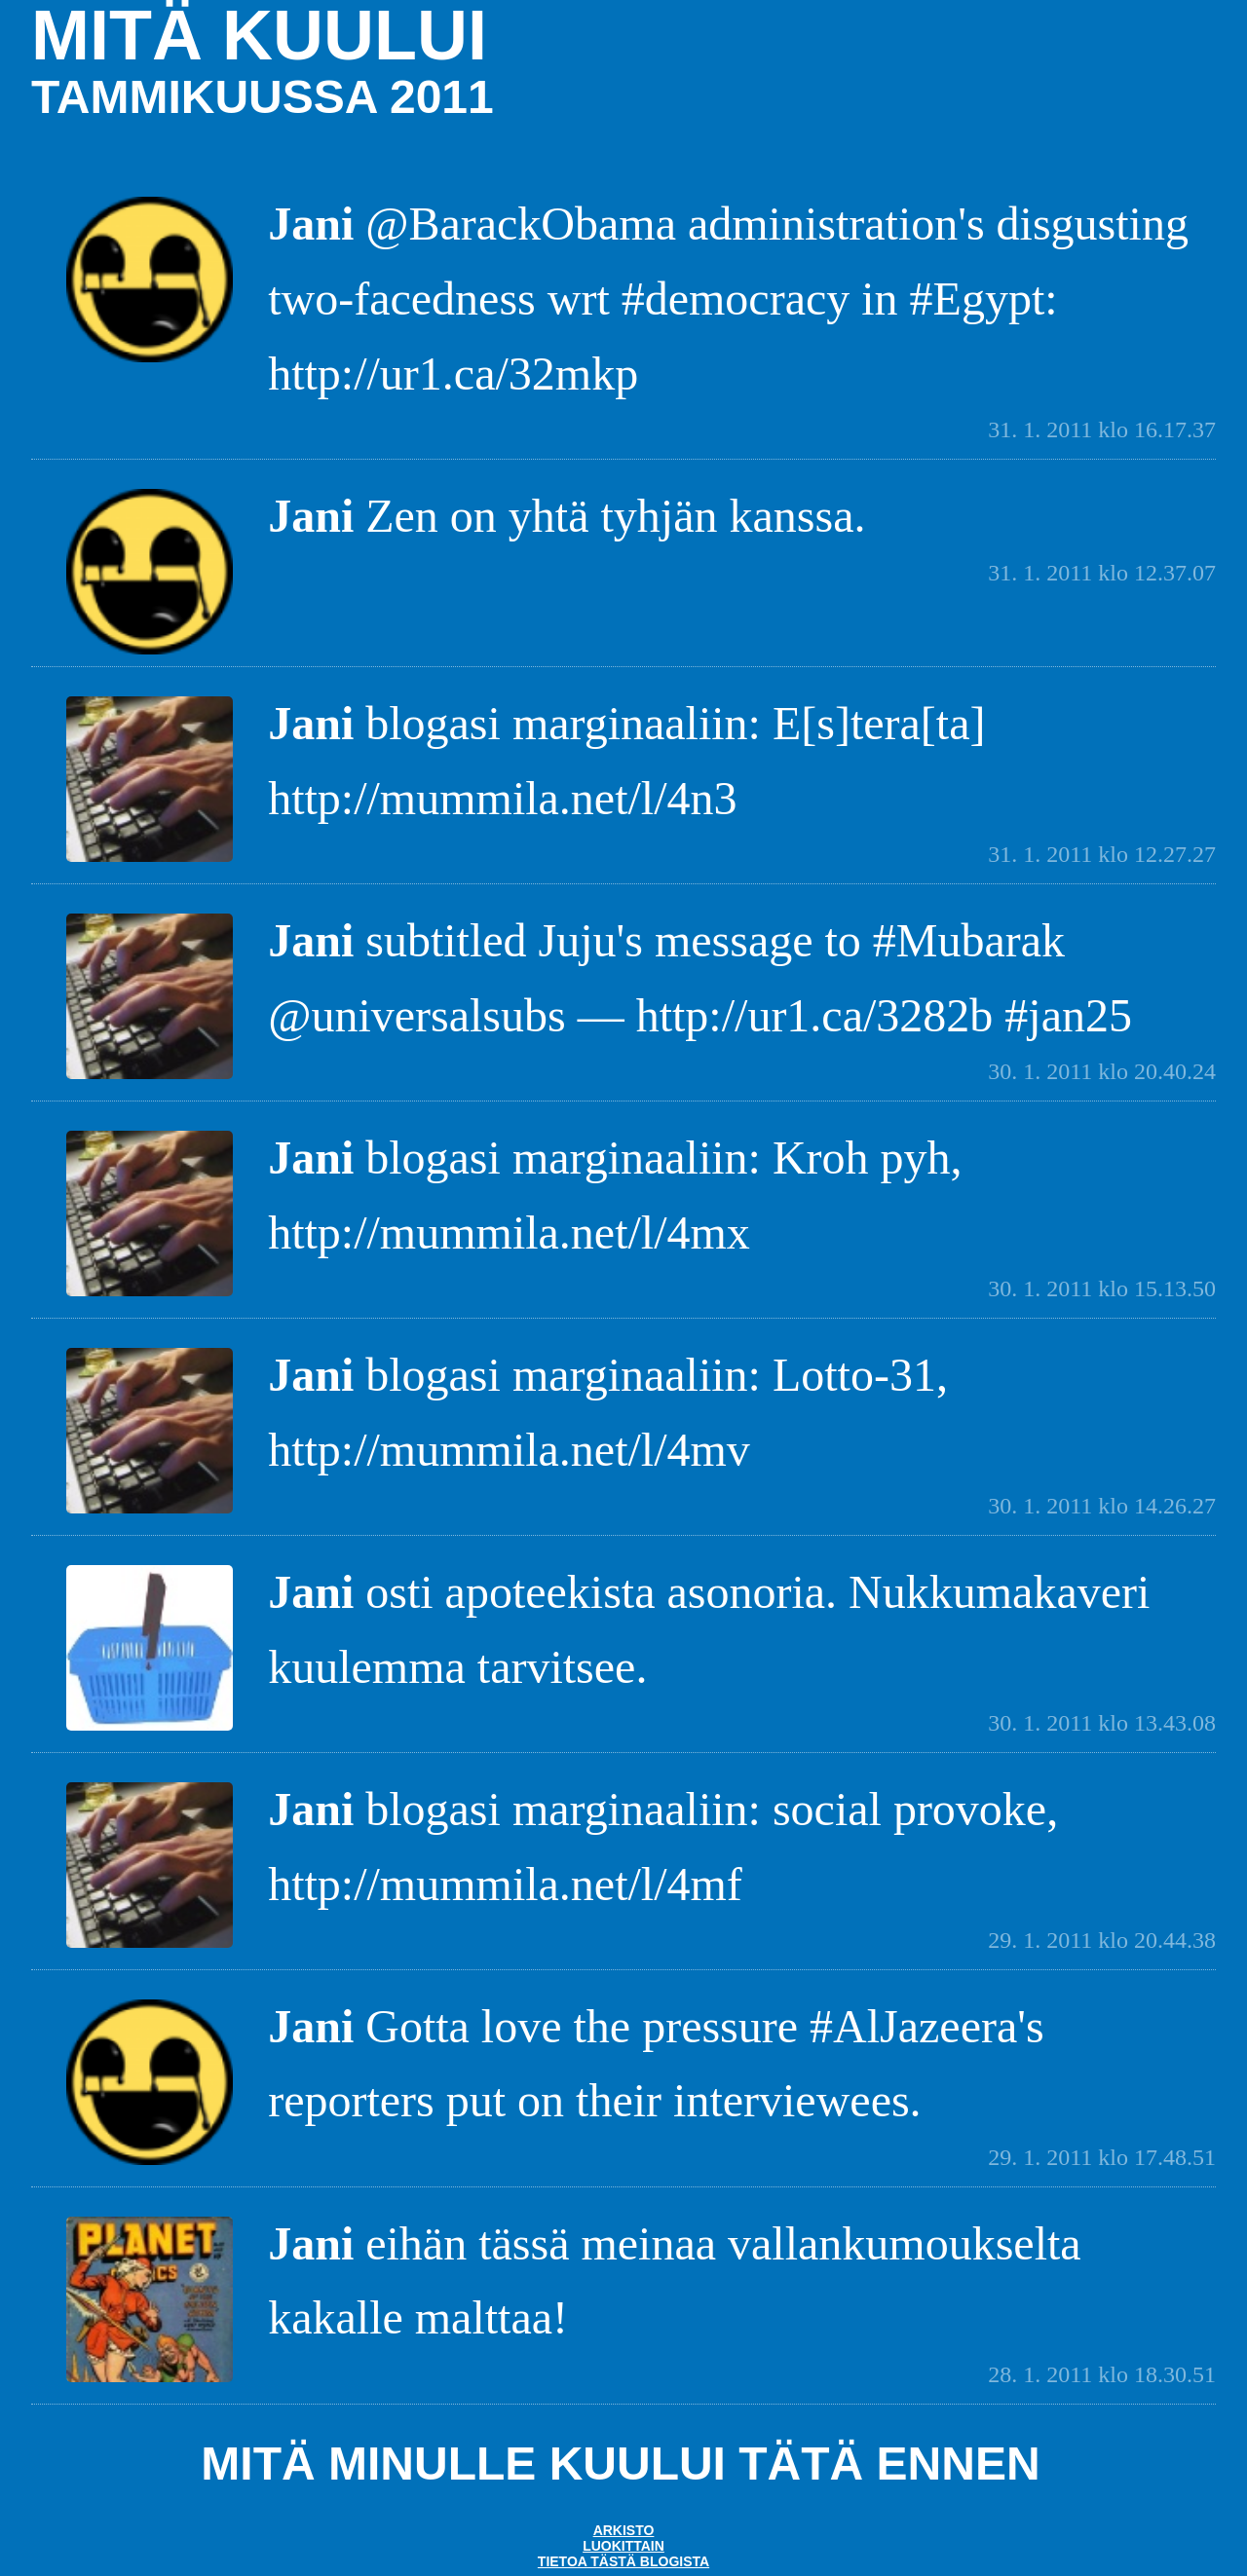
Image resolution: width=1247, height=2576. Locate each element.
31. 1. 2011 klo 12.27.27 (1102, 854)
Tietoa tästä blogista (623, 2561)
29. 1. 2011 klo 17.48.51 (1102, 2157)
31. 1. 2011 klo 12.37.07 (1102, 572)
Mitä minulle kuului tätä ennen (620, 2463)
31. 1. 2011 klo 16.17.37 (1102, 429)
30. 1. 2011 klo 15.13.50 (1102, 1288)
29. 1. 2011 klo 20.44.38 (1102, 1940)
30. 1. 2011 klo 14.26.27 (1102, 1505)
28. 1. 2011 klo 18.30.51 (1102, 2374)
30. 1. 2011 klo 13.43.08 (1102, 1723)
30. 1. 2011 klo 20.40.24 (1102, 1071)
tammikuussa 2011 (262, 97)
